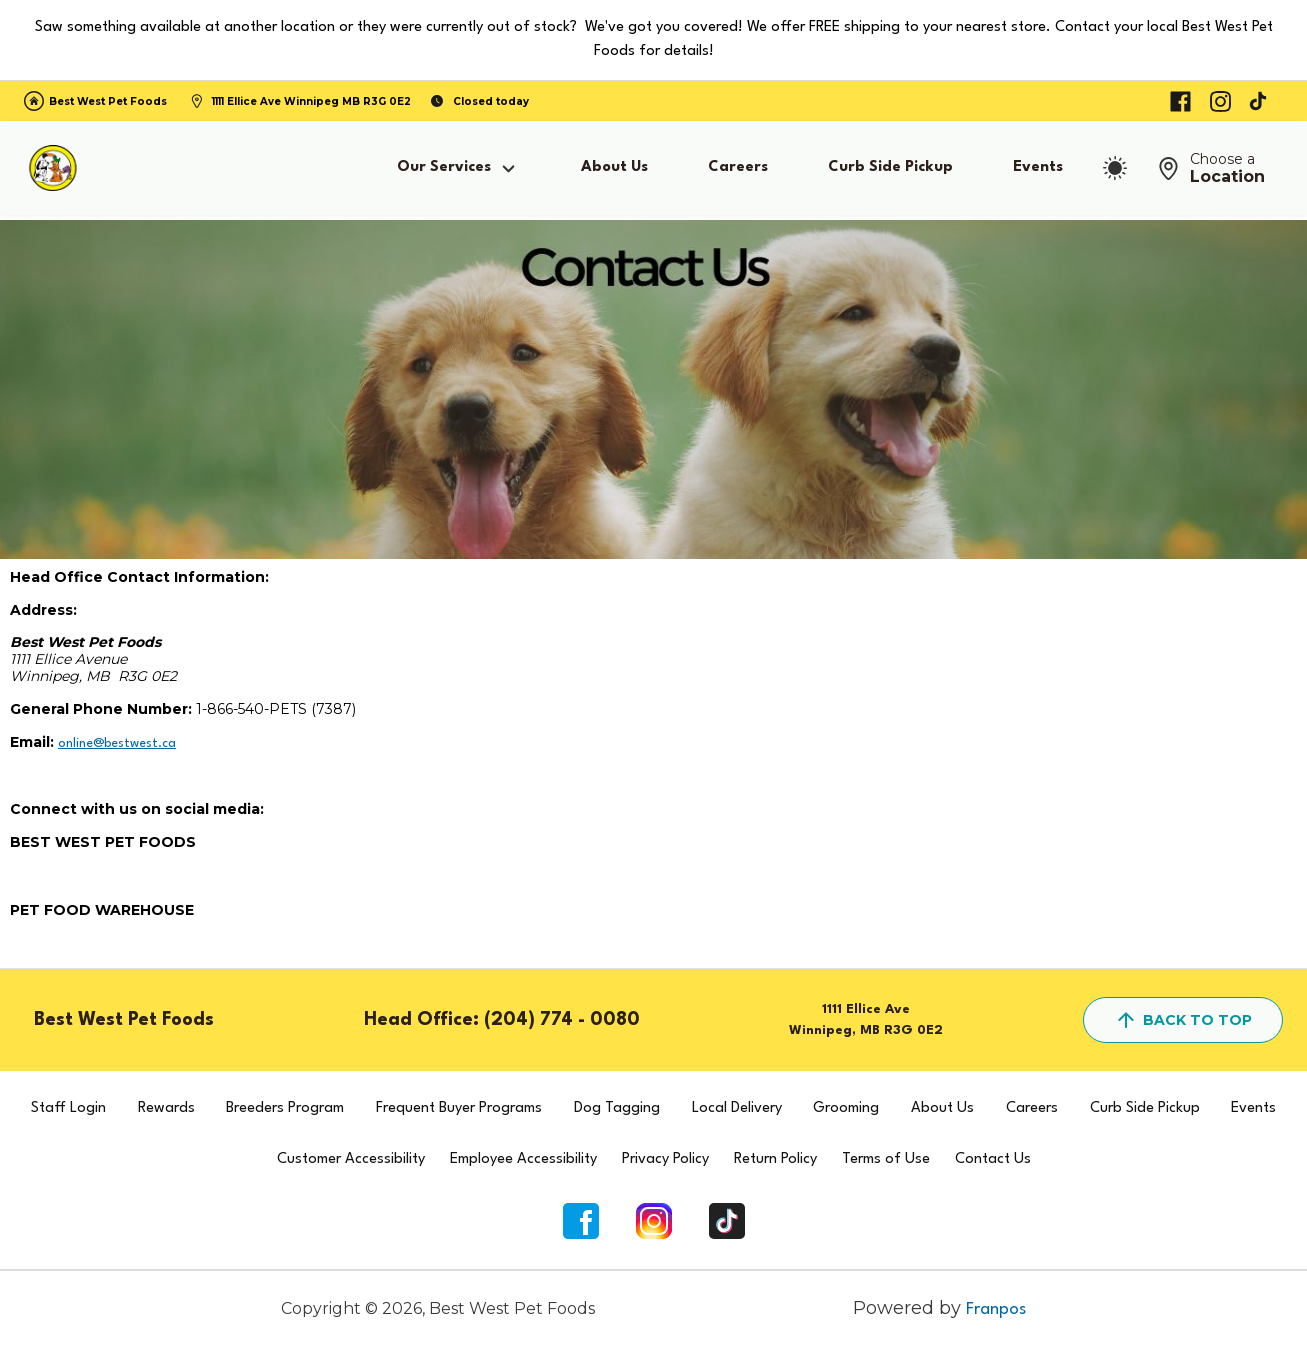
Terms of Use (886, 1159)
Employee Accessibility (523, 1159)
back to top (1183, 1020)
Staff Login (68, 1108)
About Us (614, 167)
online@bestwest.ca (117, 743)
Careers (738, 167)
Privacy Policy (665, 1159)
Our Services (459, 168)
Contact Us (993, 1159)
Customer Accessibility (351, 1159)
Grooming (846, 1108)
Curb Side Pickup (890, 167)
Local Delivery (737, 1108)
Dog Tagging (617, 1108)
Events (1038, 167)
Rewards (166, 1108)
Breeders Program (285, 1108)
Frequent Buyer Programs (459, 1108)
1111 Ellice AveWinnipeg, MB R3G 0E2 (866, 1020)
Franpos (996, 1309)
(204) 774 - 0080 (562, 1020)
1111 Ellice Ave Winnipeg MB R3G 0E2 (311, 101)
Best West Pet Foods (108, 101)
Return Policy (775, 1159)
